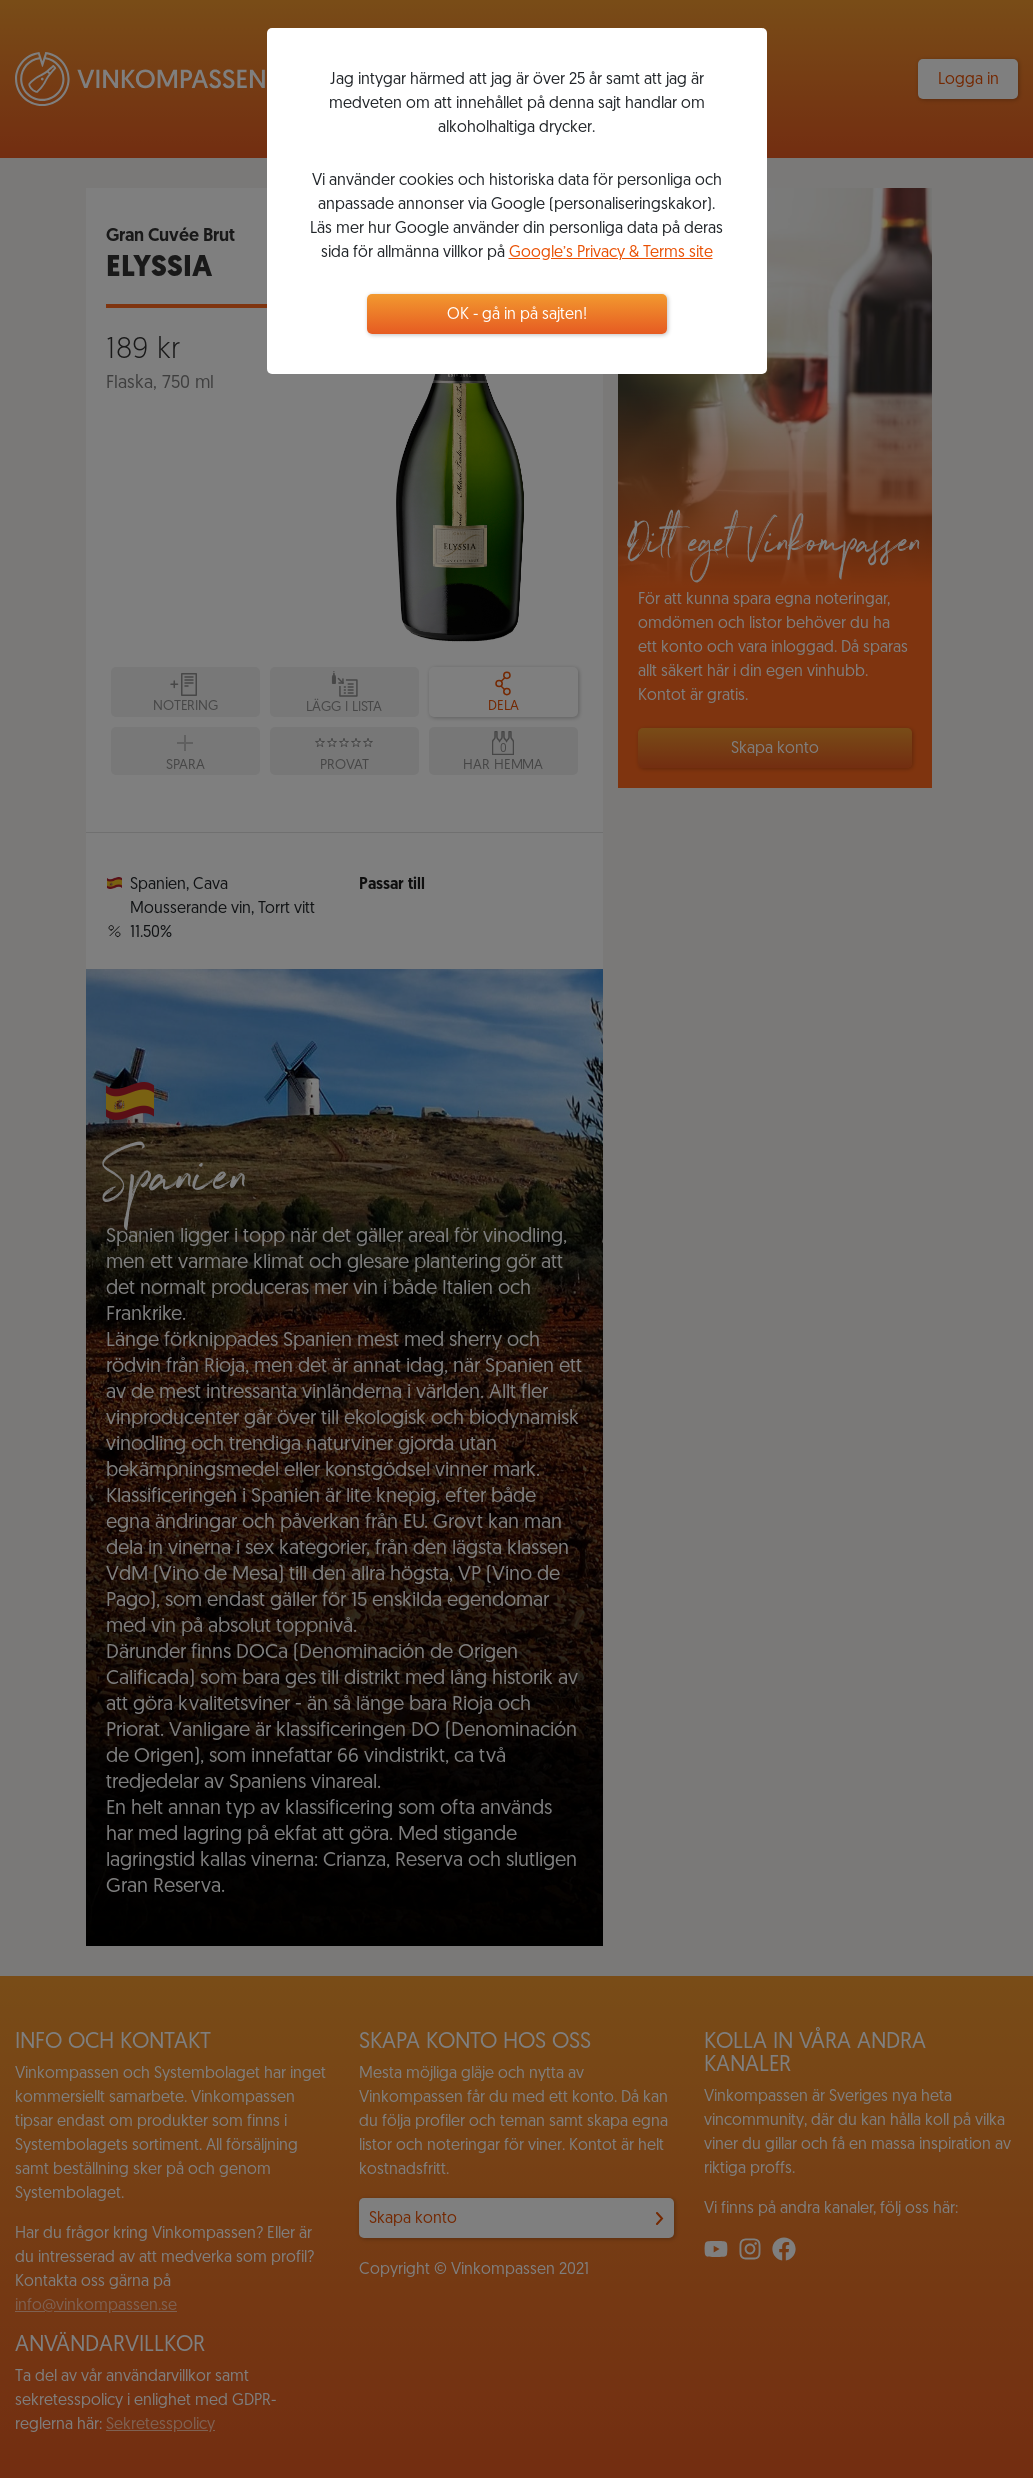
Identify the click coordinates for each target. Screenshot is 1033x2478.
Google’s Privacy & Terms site (611, 253)
